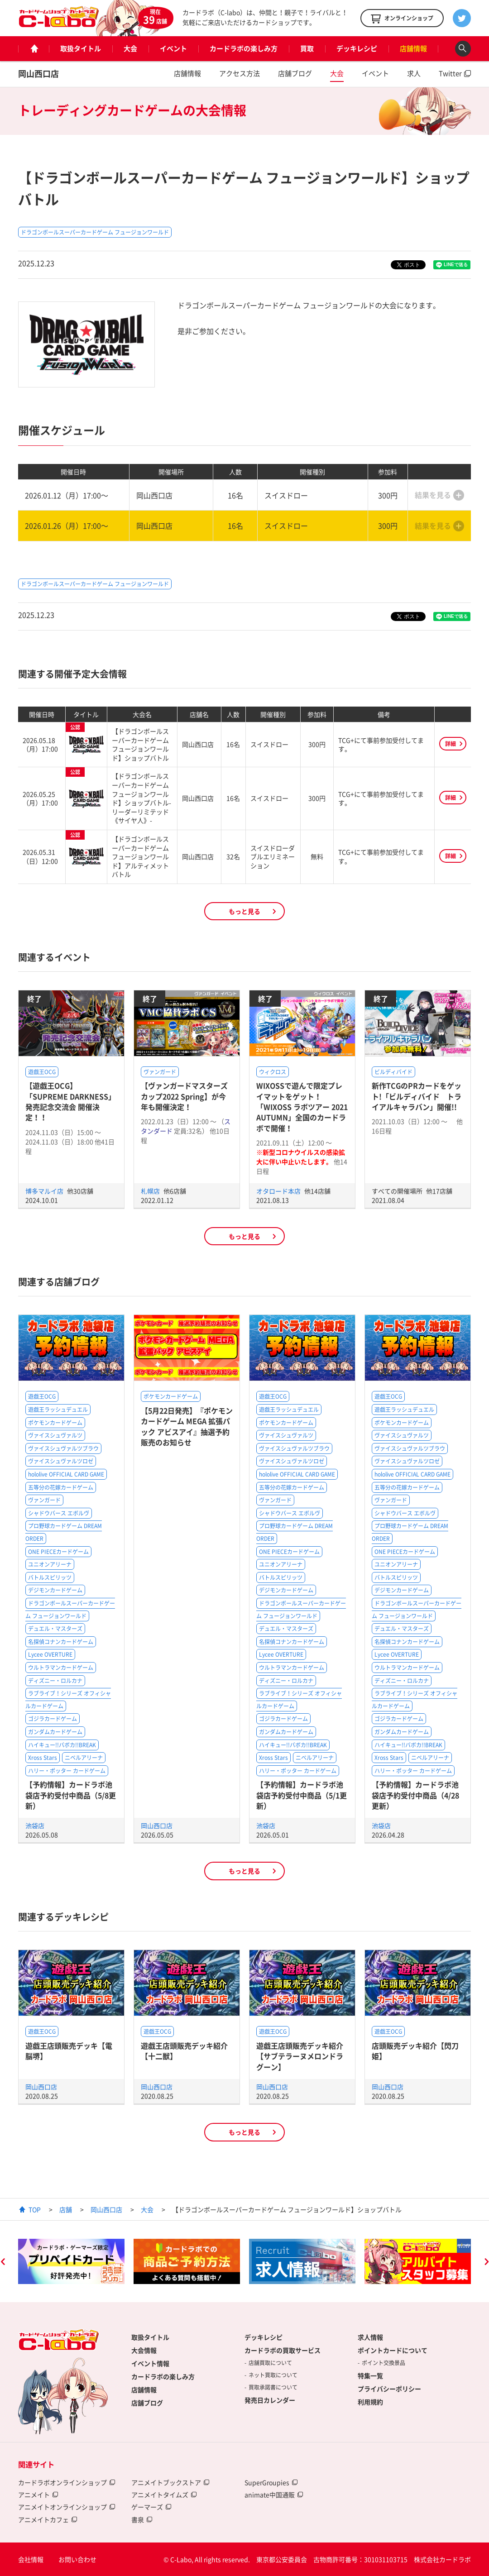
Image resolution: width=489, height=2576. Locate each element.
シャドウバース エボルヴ (58, 1513)
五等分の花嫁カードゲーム (60, 1487)
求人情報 (370, 2337)
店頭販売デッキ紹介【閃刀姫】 (415, 2050)
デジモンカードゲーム (55, 1590)
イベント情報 (150, 2363)
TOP (35, 2209)
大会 (130, 48)
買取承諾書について (273, 2387)
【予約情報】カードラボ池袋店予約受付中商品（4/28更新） (415, 1795)
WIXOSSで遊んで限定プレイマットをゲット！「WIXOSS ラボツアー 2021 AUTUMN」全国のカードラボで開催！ (302, 1106)
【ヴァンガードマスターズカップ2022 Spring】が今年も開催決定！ (184, 1096)
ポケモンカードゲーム (55, 1423)
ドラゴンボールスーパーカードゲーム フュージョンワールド (95, 232)
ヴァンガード (160, 1072)
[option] (71, 2261)
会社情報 (30, 2559)
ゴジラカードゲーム (52, 1719)
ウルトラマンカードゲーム (60, 1667)
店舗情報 (413, 48)
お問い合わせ (77, 2559)
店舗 (65, 2209)
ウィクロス (272, 1072)
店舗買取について (270, 2363)
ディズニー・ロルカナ (55, 1681)
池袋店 (34, 1825)
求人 (414, 73)
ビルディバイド (393, 1072)
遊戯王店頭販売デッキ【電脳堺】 (68, 2050)
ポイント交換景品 (383, 2363)
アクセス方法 (239, 73)
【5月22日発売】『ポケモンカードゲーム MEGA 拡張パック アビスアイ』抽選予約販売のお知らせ (187, 1426)
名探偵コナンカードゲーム (60, 1642)
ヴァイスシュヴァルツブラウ (63, 1448)
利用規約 (370, 2401)
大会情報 (144, 2350)
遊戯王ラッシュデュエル (58, 1409)
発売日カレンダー (269, 2399)
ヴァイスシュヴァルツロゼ (60, 1461)
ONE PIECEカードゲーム (58, 1552)
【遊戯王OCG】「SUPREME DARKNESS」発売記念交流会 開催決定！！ (70, 1101)
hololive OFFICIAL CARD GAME (66, 1474)
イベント (173, 48)
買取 (307, 48)
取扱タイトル (80, 48)
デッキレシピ (356, 48)
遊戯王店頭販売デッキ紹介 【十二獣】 (184, 2050)
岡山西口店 (38, 73)
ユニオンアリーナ (50, 1564)
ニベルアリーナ (84, 1758)
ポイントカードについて (392, 2350)
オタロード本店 (279, 1190)
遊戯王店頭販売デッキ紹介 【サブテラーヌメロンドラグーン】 (299, 2056)
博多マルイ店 (45, 1190)
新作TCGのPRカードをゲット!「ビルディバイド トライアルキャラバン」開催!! (416, 1096)
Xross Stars (42, 1758)
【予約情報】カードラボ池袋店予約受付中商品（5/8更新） (70, 1795)
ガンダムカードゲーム (55, 1732)
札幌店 (151, 1190)
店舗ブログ (295, 73)
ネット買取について (273, 2375)
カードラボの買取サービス (282, 2350)
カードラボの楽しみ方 (244, 48)
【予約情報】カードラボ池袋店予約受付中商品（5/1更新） (301, 1795)
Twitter (450, 73)
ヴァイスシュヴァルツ (55, 1435)
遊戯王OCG (42, 1072)
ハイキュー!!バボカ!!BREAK (62, 1745)
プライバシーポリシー (389, 2388)
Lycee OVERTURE (50, 1654)
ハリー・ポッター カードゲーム (66, 1771)
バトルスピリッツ (50, 1577)
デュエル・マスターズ (55, 1629)
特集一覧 (370, 2375)
